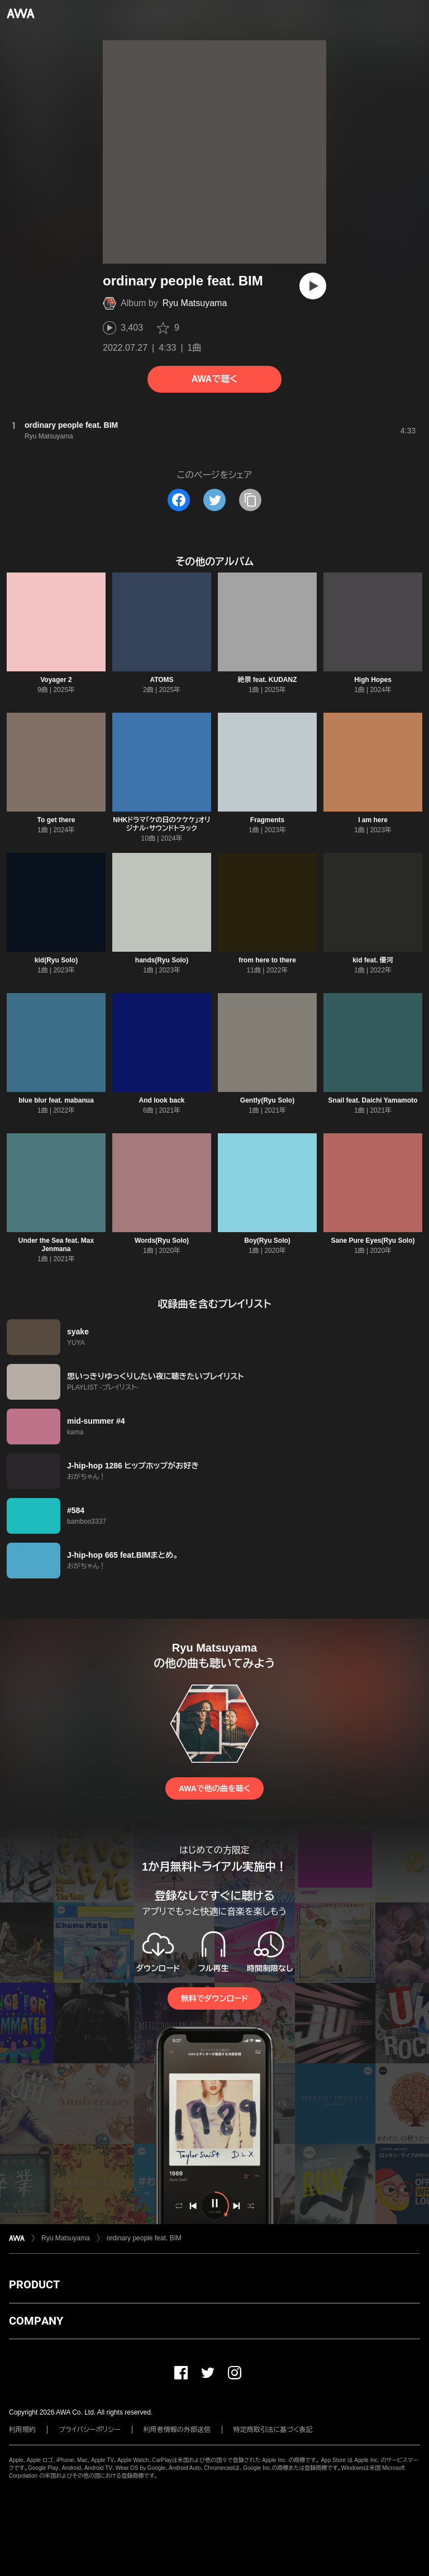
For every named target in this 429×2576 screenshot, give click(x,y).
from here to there (267, 960)
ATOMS (161, 680)
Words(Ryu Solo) (162, 1240)
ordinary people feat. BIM (144, 2238)
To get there (56, 820)
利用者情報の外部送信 (177, 2430)
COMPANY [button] (36, 2320)
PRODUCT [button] (34, 2284)
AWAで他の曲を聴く (214, 1788)
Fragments (267, 820)
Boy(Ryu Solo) (267, 1240)
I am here (373, 820)
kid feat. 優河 (372, 960)
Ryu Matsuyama (195, 303)
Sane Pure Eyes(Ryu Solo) (372, 1240)
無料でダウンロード (214, 1998)
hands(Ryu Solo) (161, 960)
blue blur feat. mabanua (56, 1100)
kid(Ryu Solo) (56, 960)
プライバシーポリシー (90, 2430)
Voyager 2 (56, 680)
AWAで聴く (214, 379)
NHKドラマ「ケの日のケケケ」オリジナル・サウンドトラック (161, 824)
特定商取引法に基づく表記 (273, 2430)
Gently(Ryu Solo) (267, 1100)
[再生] (312, 286)
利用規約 (22, 2430)
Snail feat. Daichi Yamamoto (373, 1100)
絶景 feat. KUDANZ (267, 680)
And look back (161, 1100)
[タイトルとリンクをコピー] (250, 500)
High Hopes (373, 680)
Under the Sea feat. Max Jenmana (56, 1245)
